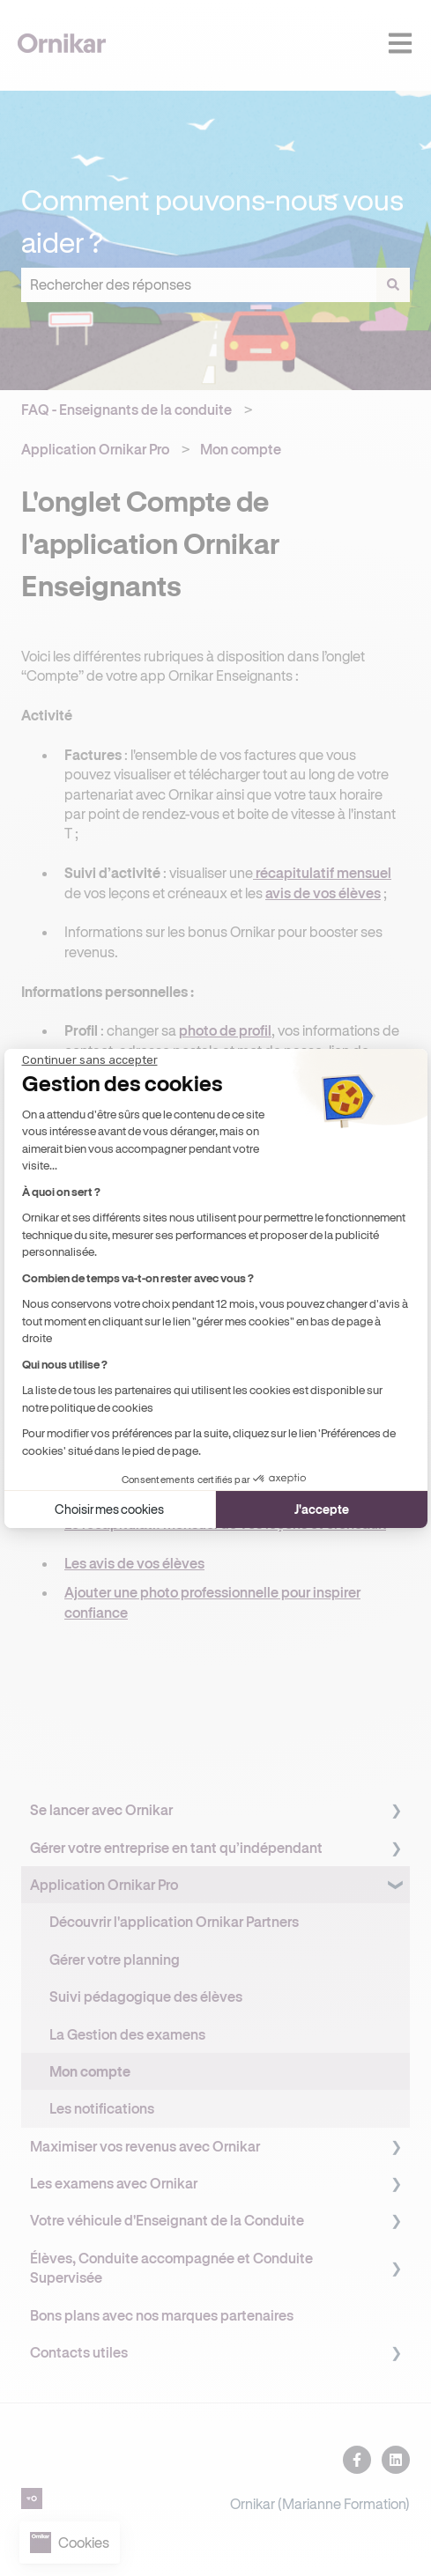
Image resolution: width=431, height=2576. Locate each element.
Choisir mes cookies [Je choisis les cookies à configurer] (109, 1500)
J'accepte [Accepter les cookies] (321, 1500)
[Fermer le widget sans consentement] (90, 1068)
